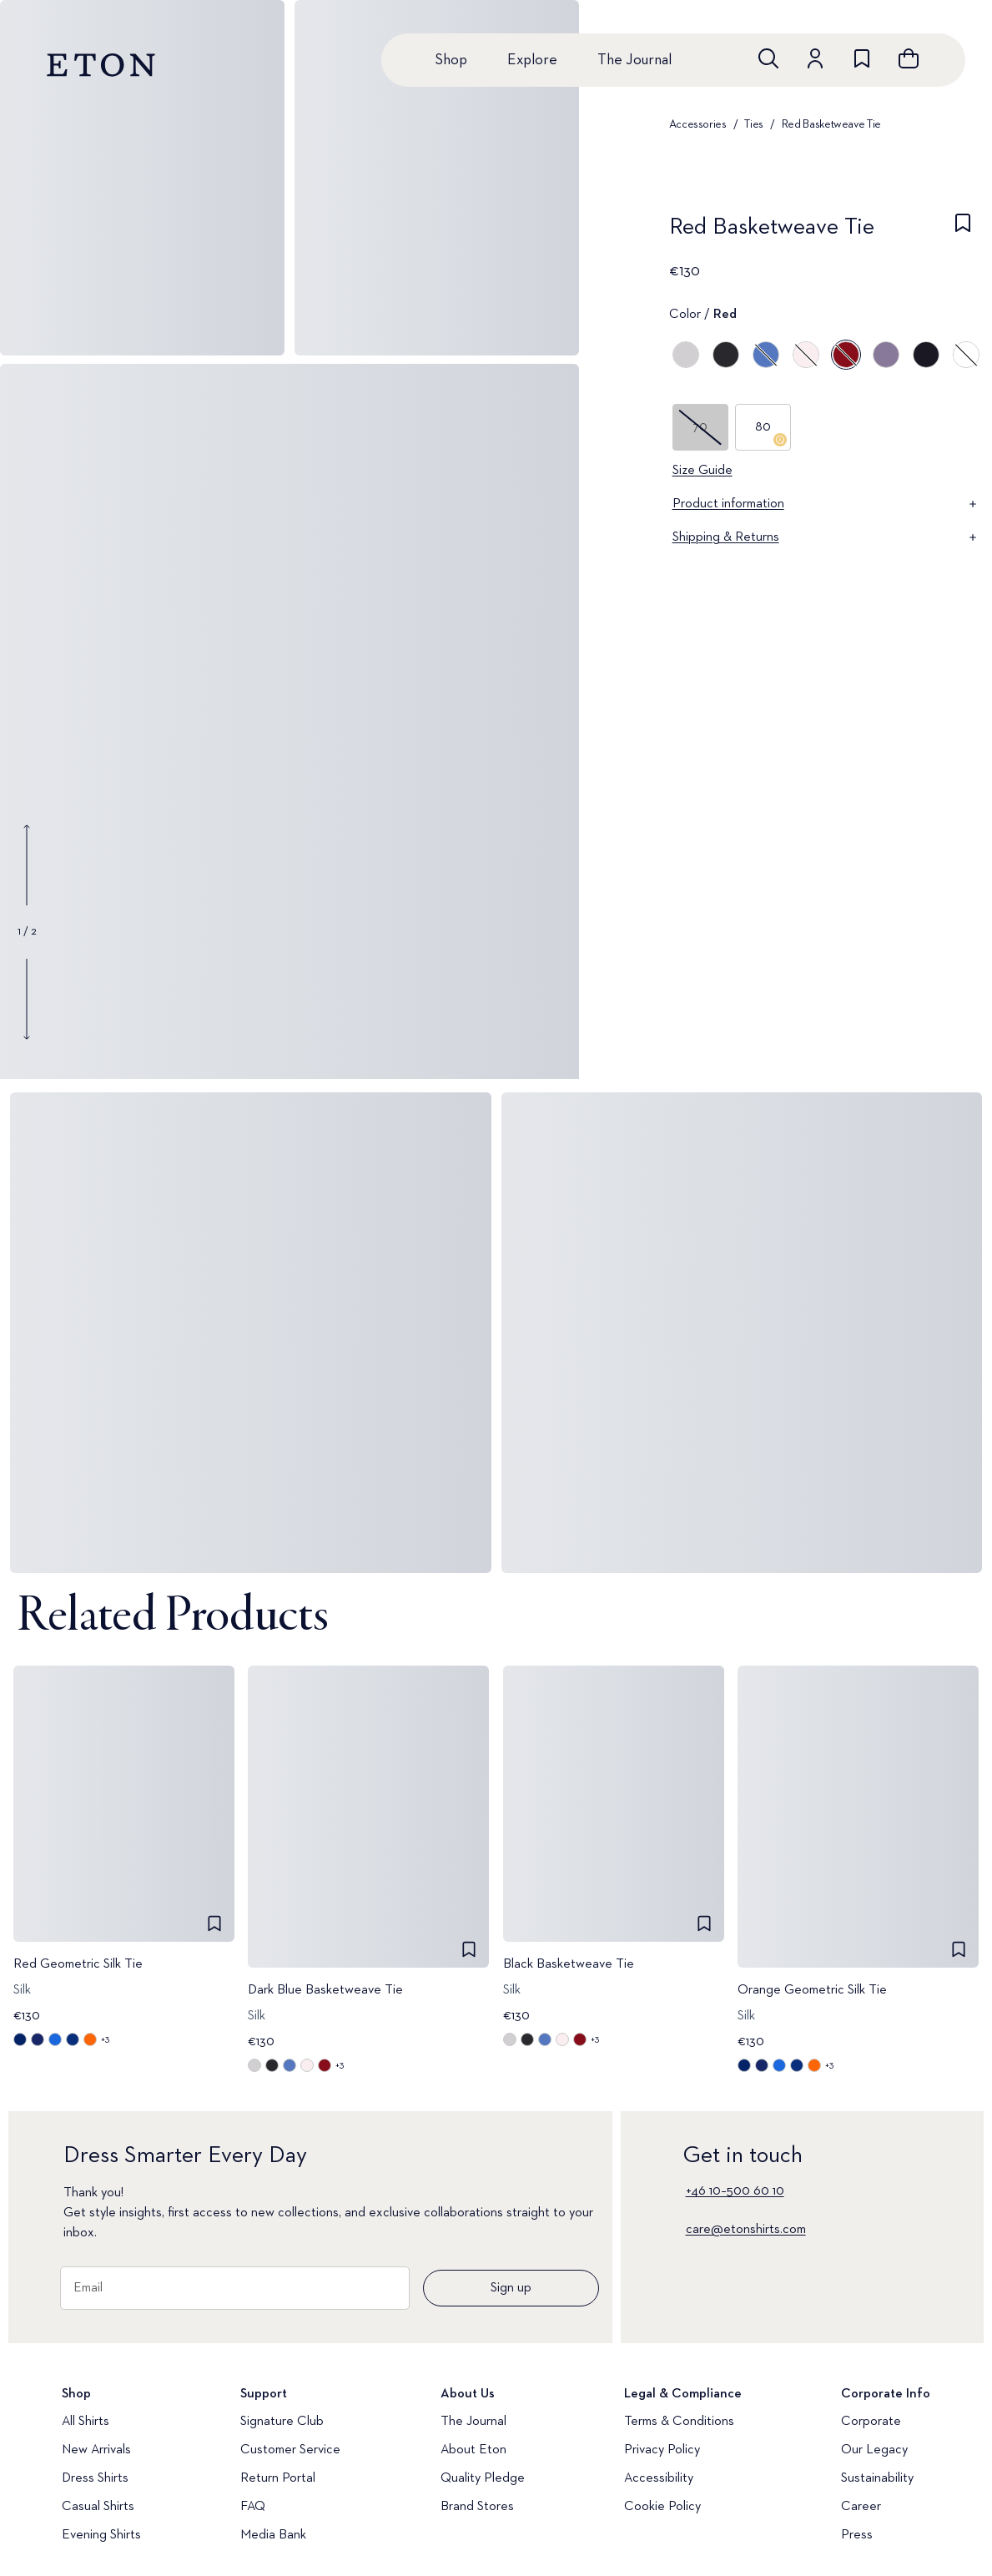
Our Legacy (874, 2450)
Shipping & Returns (825, 537)
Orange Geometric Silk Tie (812, 1990)
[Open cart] (909, 58)
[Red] (846, 354)
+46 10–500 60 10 (735, 2191)
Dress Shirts (95, 2478)
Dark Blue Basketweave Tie (325, 1990)
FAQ (252, 2506)
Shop (451, 60)
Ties (753, 124)
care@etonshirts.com (746, 2229)
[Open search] (768, 58)
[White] (966, 354)
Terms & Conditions (679, 2421)
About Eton (473, 2450)
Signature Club (282, 2421)
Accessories (698, 124)
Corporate (871, 2421)
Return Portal (277, 2478)
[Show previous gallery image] (26, 865)
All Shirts (85, 2421)
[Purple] (886, 354)
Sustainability (877, 2478)
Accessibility (658, 2478)
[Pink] (806, 354)
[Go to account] (815, 58)
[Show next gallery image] (26, 999)
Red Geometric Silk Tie (78, 1965)
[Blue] (766, 354)
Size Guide (702, 470)
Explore (532, 60)
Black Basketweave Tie (568, 1965)
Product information (825, 504)
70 (699, 427)
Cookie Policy (662, 2506)
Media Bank (273, 2535)
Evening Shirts (101, 2535)
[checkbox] (963, 232)
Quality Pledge (483, 2478)
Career (861, 2506)
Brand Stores (477, 2506)
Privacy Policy (662, 2450)
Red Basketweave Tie (831, 124)
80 (771, 433)
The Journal (634, 60)
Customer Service (290, 2450)
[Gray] (685, 354)
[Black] (726, 354)
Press (857, 2535)
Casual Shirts (98, 2506)
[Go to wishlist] (862, 58)
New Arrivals (96, 2450)
